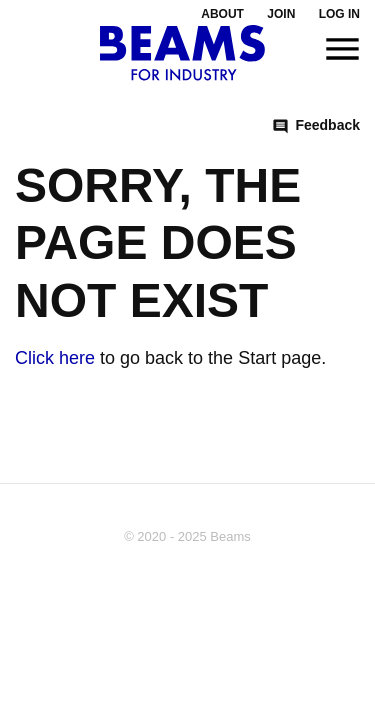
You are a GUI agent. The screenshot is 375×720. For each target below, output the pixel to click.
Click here (55, 358)
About (222, 14)
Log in (339, 14)
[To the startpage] (182, 53)
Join (281, 14)
